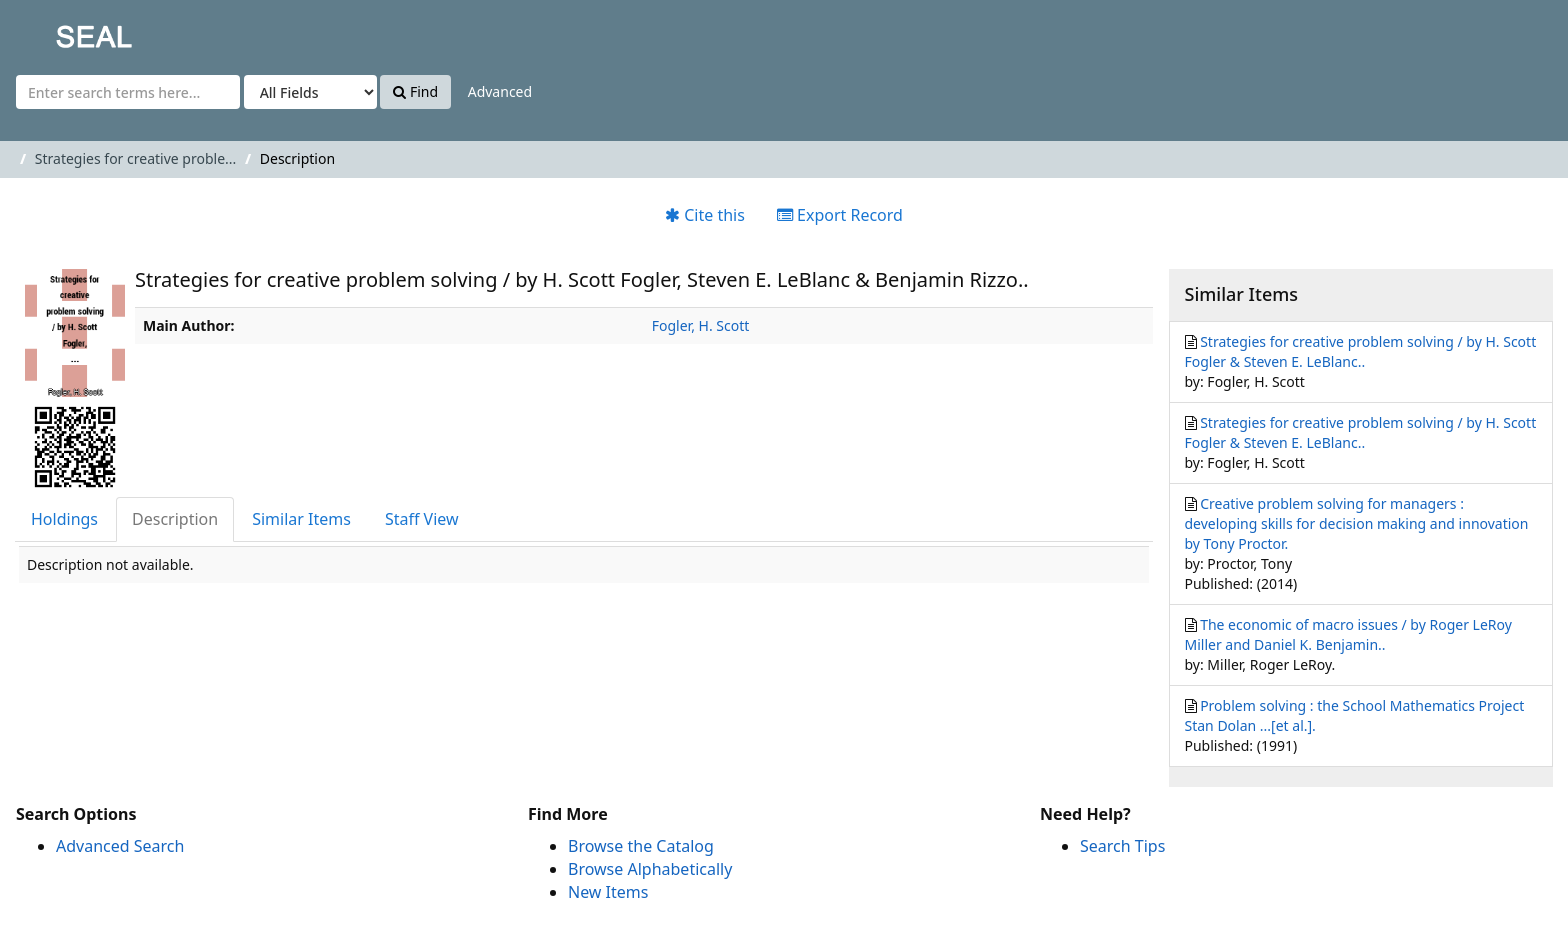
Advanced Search (120, 846)
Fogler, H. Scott (701, 325)
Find (415, 91)
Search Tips (1122, 846)
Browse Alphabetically (650, 869)
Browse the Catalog (641, 846)
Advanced (500, 91)
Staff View (422, 519)
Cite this (705, 215)
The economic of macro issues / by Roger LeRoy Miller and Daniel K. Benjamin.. (1348, 634)
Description (175, 519)
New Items (608, 892)
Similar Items (301, 519)
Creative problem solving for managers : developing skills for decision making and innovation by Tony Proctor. (1357, 523)
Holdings (64, 519)
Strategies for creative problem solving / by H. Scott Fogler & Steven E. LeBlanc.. (1361, 351)
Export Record (840, 215)
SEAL (54, 30)
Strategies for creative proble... (135, 158)
